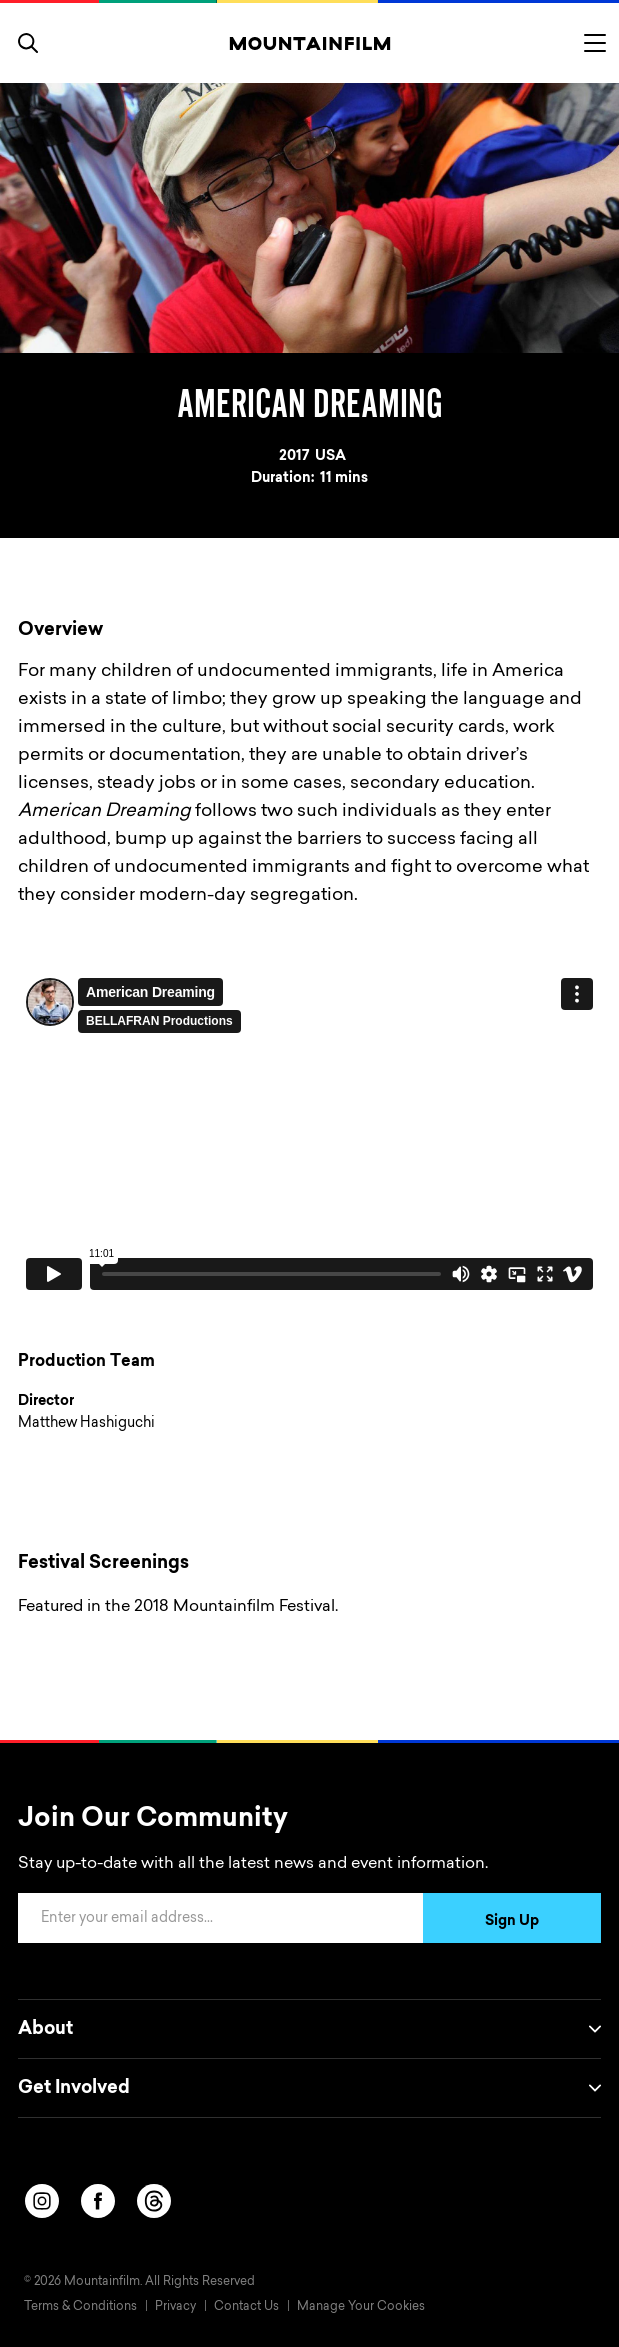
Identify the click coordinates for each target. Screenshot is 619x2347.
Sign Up (512, 1922)
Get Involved (309, 2088)
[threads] (154, 2201)
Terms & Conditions (80, 2307)
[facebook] (98, 2201)
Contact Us (246, 2307)
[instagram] (42, 2201)
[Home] (309, 43)
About (309, 2029)
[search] (28, 43)
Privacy (175, 2307)
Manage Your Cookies (361, 2307)
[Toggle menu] (595, 43)
